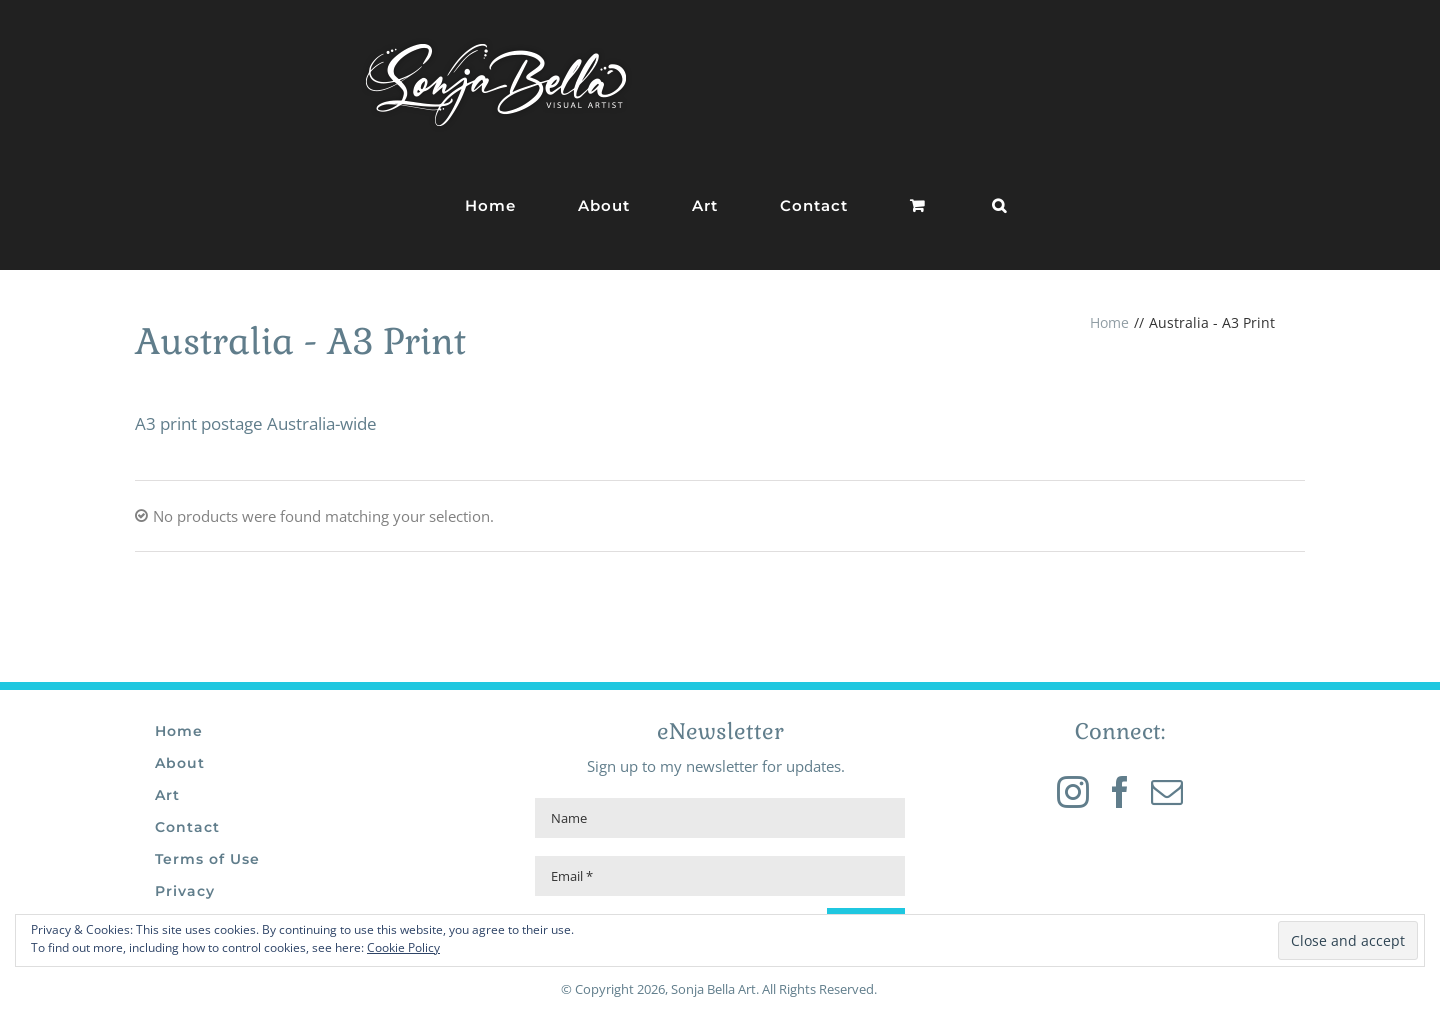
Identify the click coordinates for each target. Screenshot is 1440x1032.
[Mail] (1167, 792)
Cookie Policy (403, 947)
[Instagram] (1073, 792)
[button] (999, 205)
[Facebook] (1120, 792)
